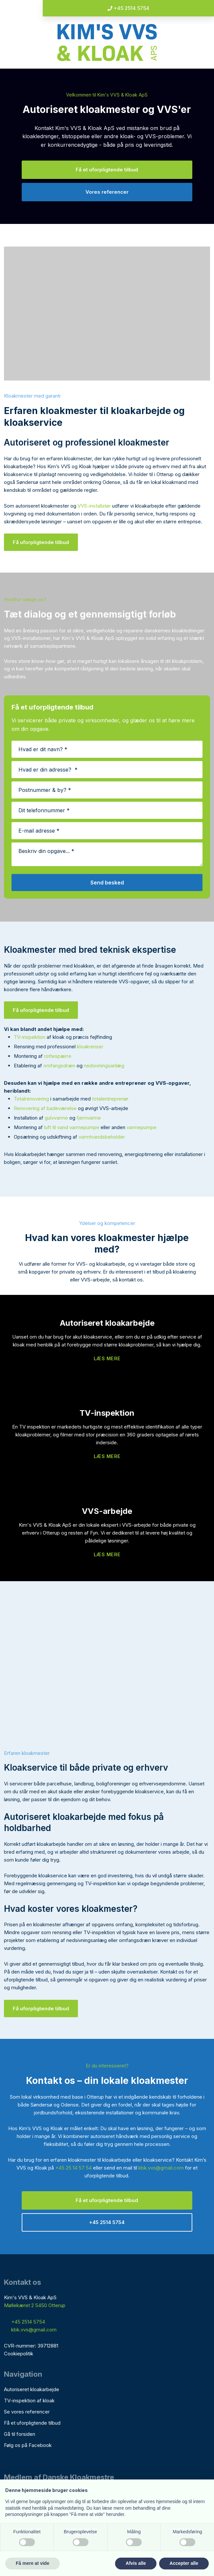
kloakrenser (90, 1046)
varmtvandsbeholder (102, 1137)
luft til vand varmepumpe (71, 1127)
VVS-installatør (94, 506)
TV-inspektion (29, 1037)
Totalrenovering (31, 1099)
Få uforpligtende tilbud (41, 542)
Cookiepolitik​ (18, 2353)
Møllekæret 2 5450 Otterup (34, 2305)
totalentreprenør (110, 1099)
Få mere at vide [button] (32, 2563)
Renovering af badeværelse (45, 1108)
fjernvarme (89, 1118)
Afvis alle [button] (136, 2563)
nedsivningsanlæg (104, 1065)
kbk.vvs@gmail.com (161, 2168)
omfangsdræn (59, 1065)
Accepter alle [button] (184, 2563)
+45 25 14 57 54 (73, 2168)
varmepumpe (141, 1127)
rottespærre (57, 1056)
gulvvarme (56, 1118)
